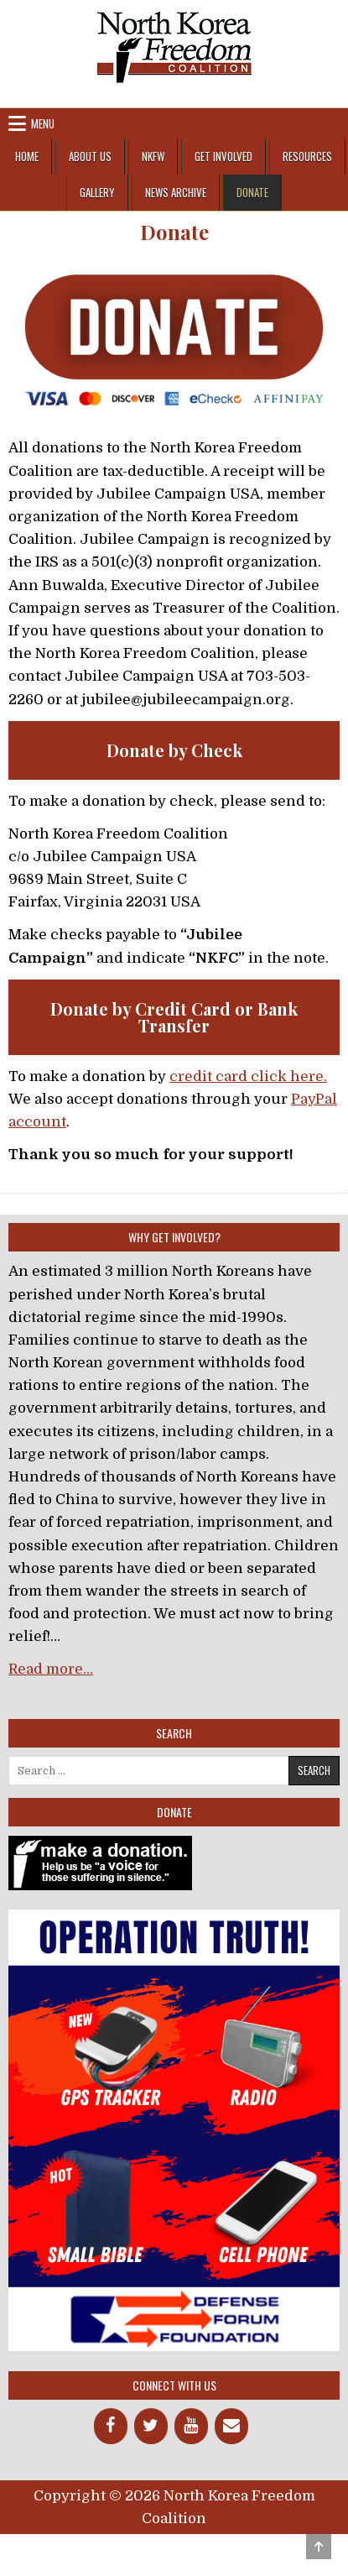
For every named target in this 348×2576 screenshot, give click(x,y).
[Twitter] (151, 2426)
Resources (307, 156)
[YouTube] (191, 2426)
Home (27, 156)
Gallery (97, 192)
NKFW (153, 156)
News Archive (175, 192)
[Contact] (231, 2426)
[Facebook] (110, 2426)
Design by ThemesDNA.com (174, 2548)
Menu (43, 123)
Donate (252, 192)
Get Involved (223, 156)
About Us (90, 156)
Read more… (50, 1669)
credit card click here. (248, 1076)
